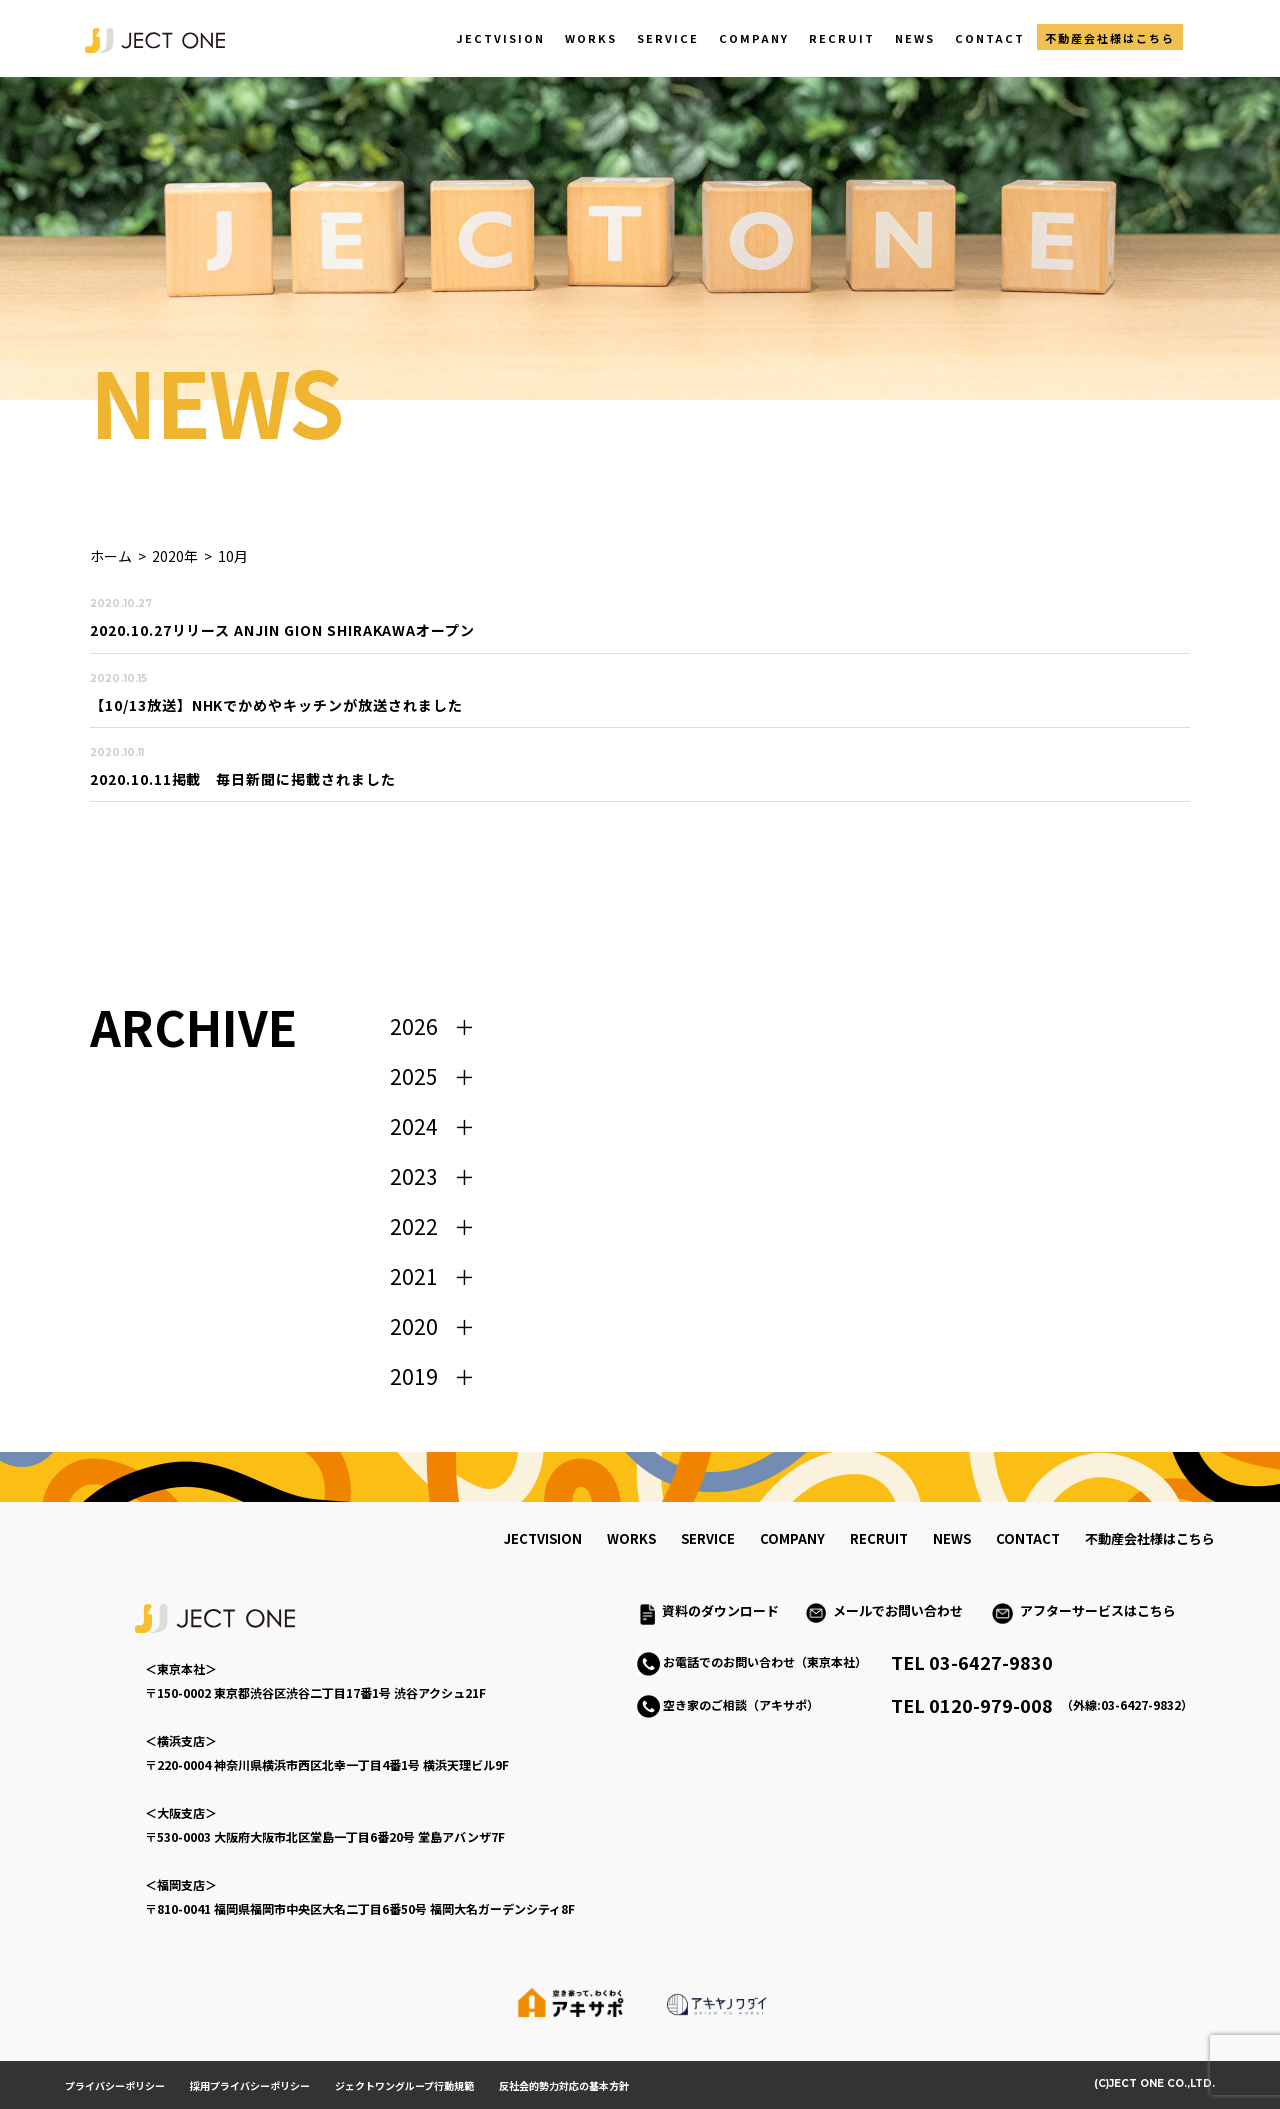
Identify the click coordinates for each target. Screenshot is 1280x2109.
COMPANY (754, 38)
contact (1028, 1538)
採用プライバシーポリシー (250, 2085)
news (952, 1538)
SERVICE (668, 38)
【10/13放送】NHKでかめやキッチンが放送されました (276, 705)
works (631, 1538)
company (792, 1538)
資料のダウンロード (720, 1610)
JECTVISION (500, 38)
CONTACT (990, 38)
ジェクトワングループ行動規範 (404, 2085)
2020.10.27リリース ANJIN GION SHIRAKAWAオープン (282, 630)
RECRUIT (842, 38)
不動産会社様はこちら (1110, 38)
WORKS (591, 38)
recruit (879, 1538)
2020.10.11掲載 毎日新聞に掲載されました (243, 779)
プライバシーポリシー (115, 2085)
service (708, 1538)
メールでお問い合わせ (904, 1610)
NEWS (915, 38)
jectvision (543, 1538)
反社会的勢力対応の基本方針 (564, 2085)
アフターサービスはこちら (1098, 1610)
